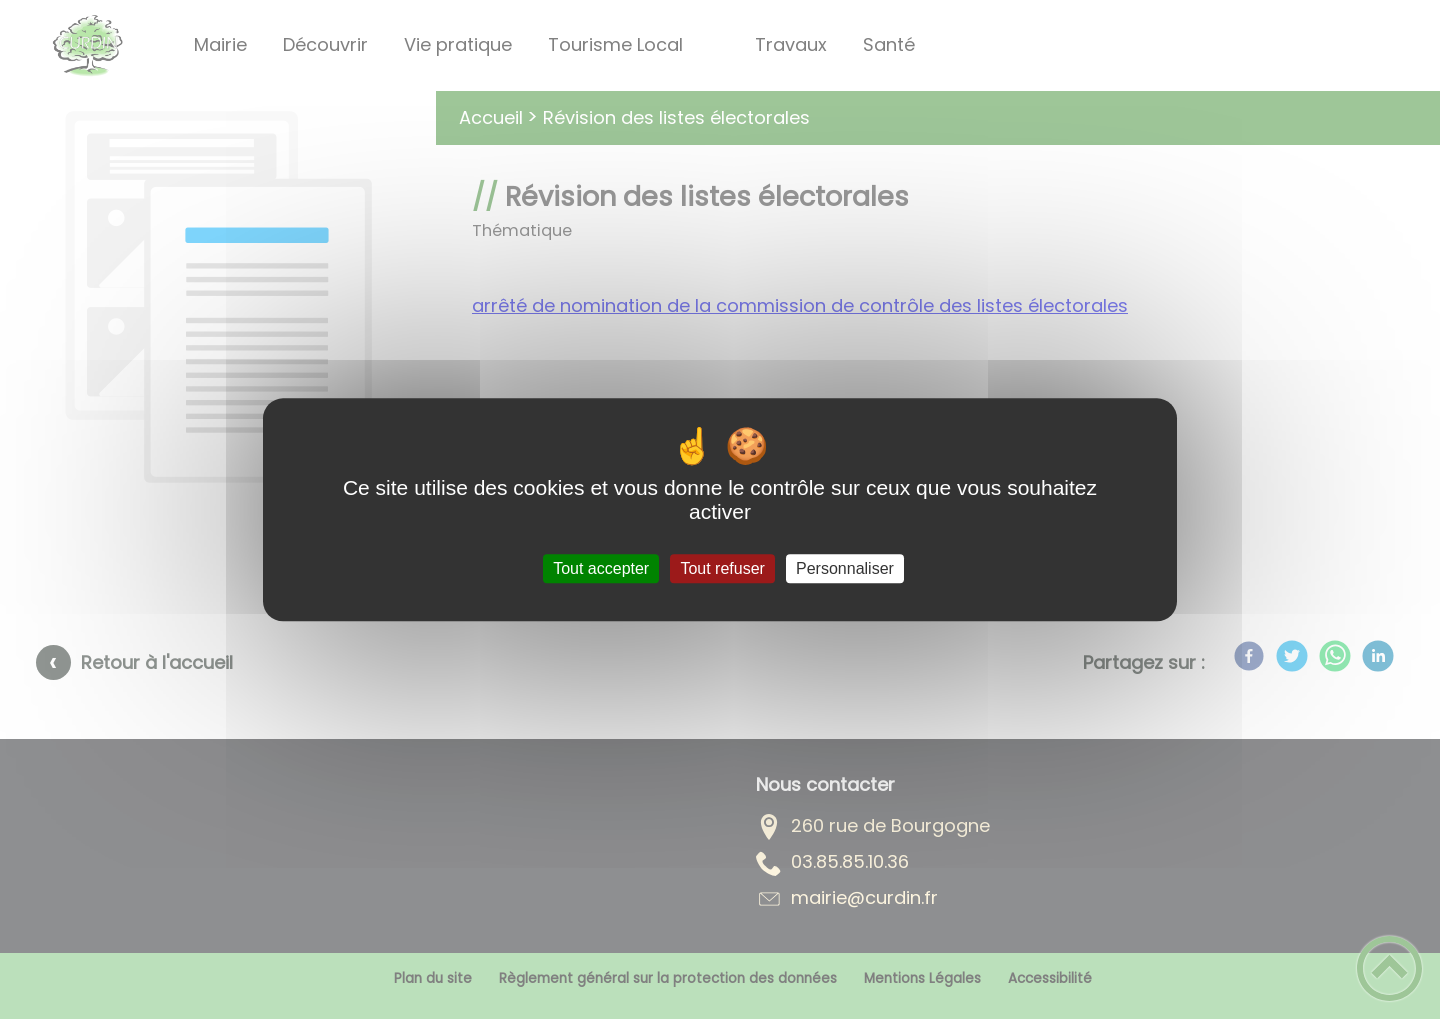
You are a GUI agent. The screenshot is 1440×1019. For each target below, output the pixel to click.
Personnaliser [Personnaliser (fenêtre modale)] (845, 568)
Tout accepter (601, 568)
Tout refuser (722, 568)
